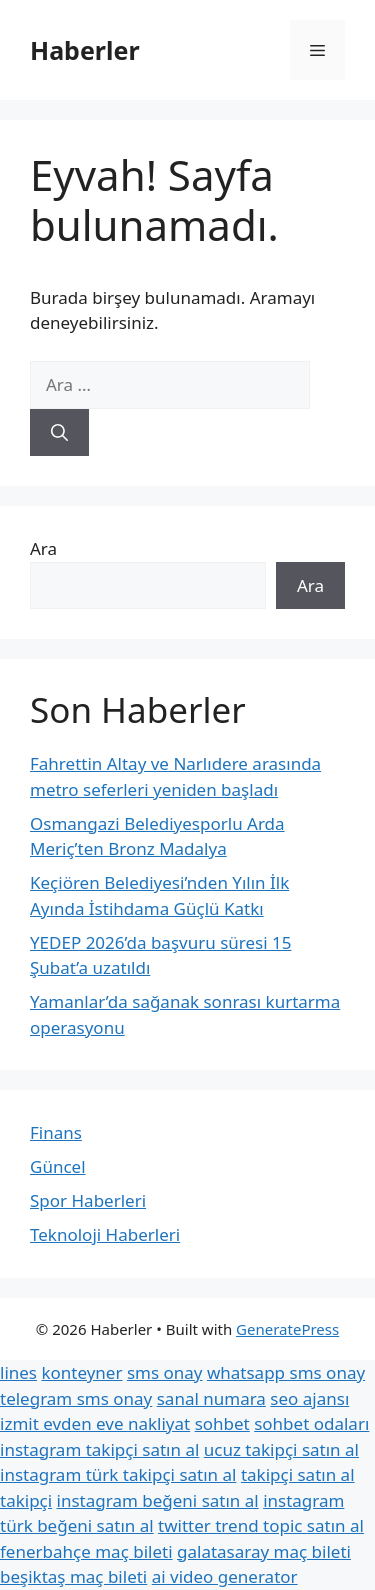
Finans (56, 1132)
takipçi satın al (298, 1474)
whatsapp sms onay (286, 1372)
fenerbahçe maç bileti (86, 1551)
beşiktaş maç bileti (73, 1576)
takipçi (26, 1500)
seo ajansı (309, 1398)
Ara (43, 548)
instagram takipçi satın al (99, 1449)
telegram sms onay (76, 1398)
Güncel (58, 1166)
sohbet (222, 1423)
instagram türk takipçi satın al (118, 1474)
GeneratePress (287, 1329)
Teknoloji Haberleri (105, 1234)
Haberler (85, 50)
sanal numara (211, 1398)
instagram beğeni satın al (158, 1500)
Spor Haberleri (88, 1200)
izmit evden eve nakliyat (95, 1423)
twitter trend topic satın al (261, 1525)
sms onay (165, 1372)
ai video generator (225, 1576)
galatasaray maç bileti (264, 1551)
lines (18, 1372)
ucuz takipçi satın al (281, 1449)
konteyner (81, 1372)
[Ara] (59, 433)
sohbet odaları (311, 1423)
